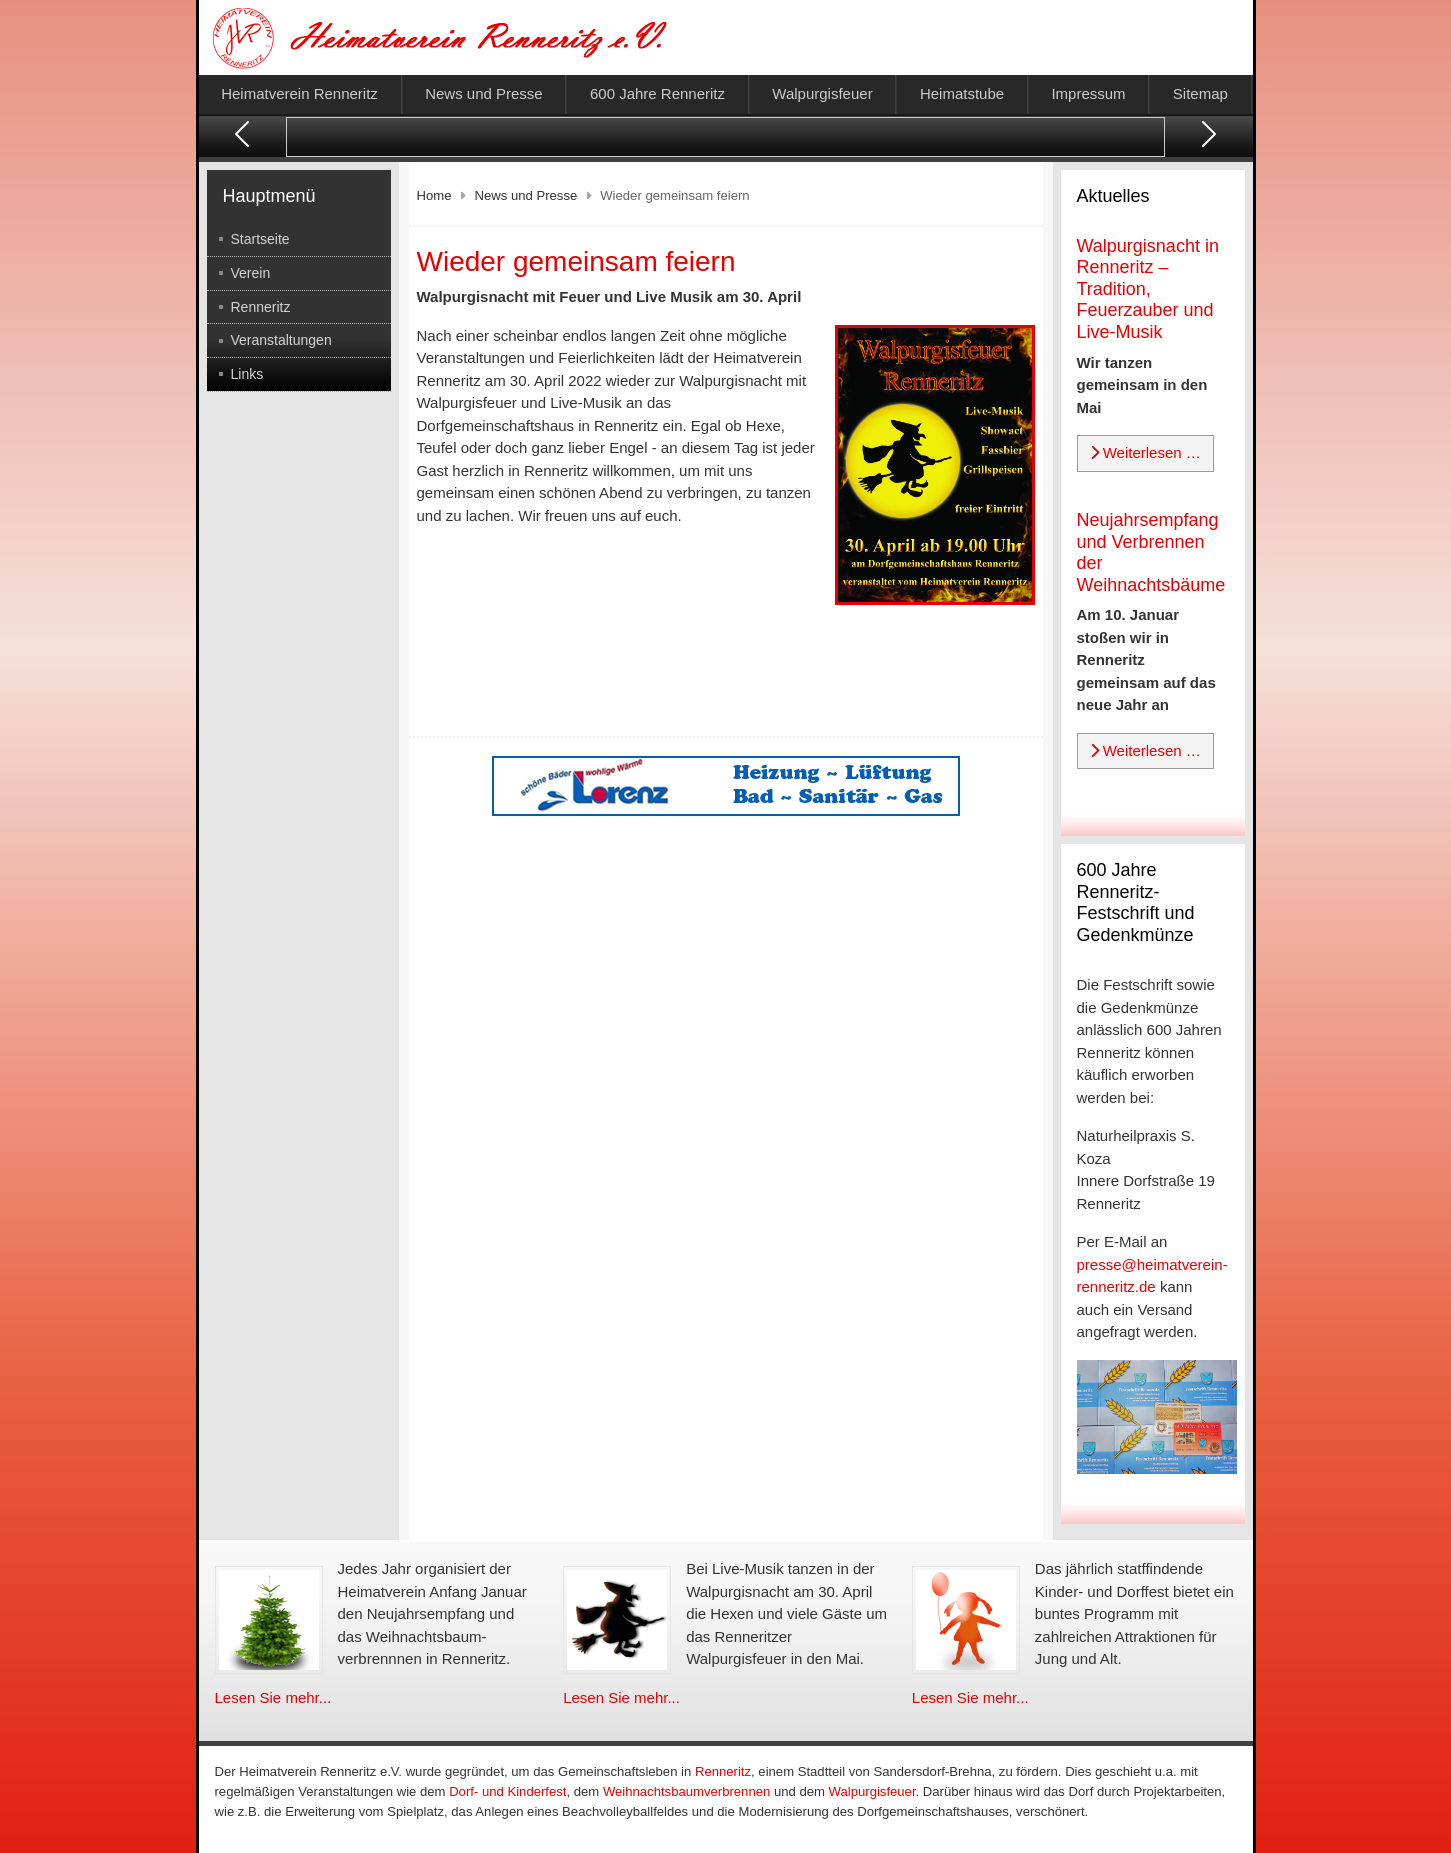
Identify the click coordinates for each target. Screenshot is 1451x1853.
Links (247, 374)
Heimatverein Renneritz (299, 93)
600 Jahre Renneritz (657, 93)
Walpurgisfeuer (822, 93)
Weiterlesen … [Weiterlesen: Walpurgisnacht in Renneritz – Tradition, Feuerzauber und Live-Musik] (1145, 452)
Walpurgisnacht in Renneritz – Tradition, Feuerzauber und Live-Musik (1148, 289)
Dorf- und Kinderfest (507, 1791)
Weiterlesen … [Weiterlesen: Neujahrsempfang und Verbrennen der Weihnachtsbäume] (1145, 750)
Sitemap (1200, 93)
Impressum (1088, 93)
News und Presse (484, 93)
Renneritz (261, 307)
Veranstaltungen (281, 340)
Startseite (260, 239)
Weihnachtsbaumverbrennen (686, 1791)
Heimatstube (962, 93)
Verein (251, 273)
